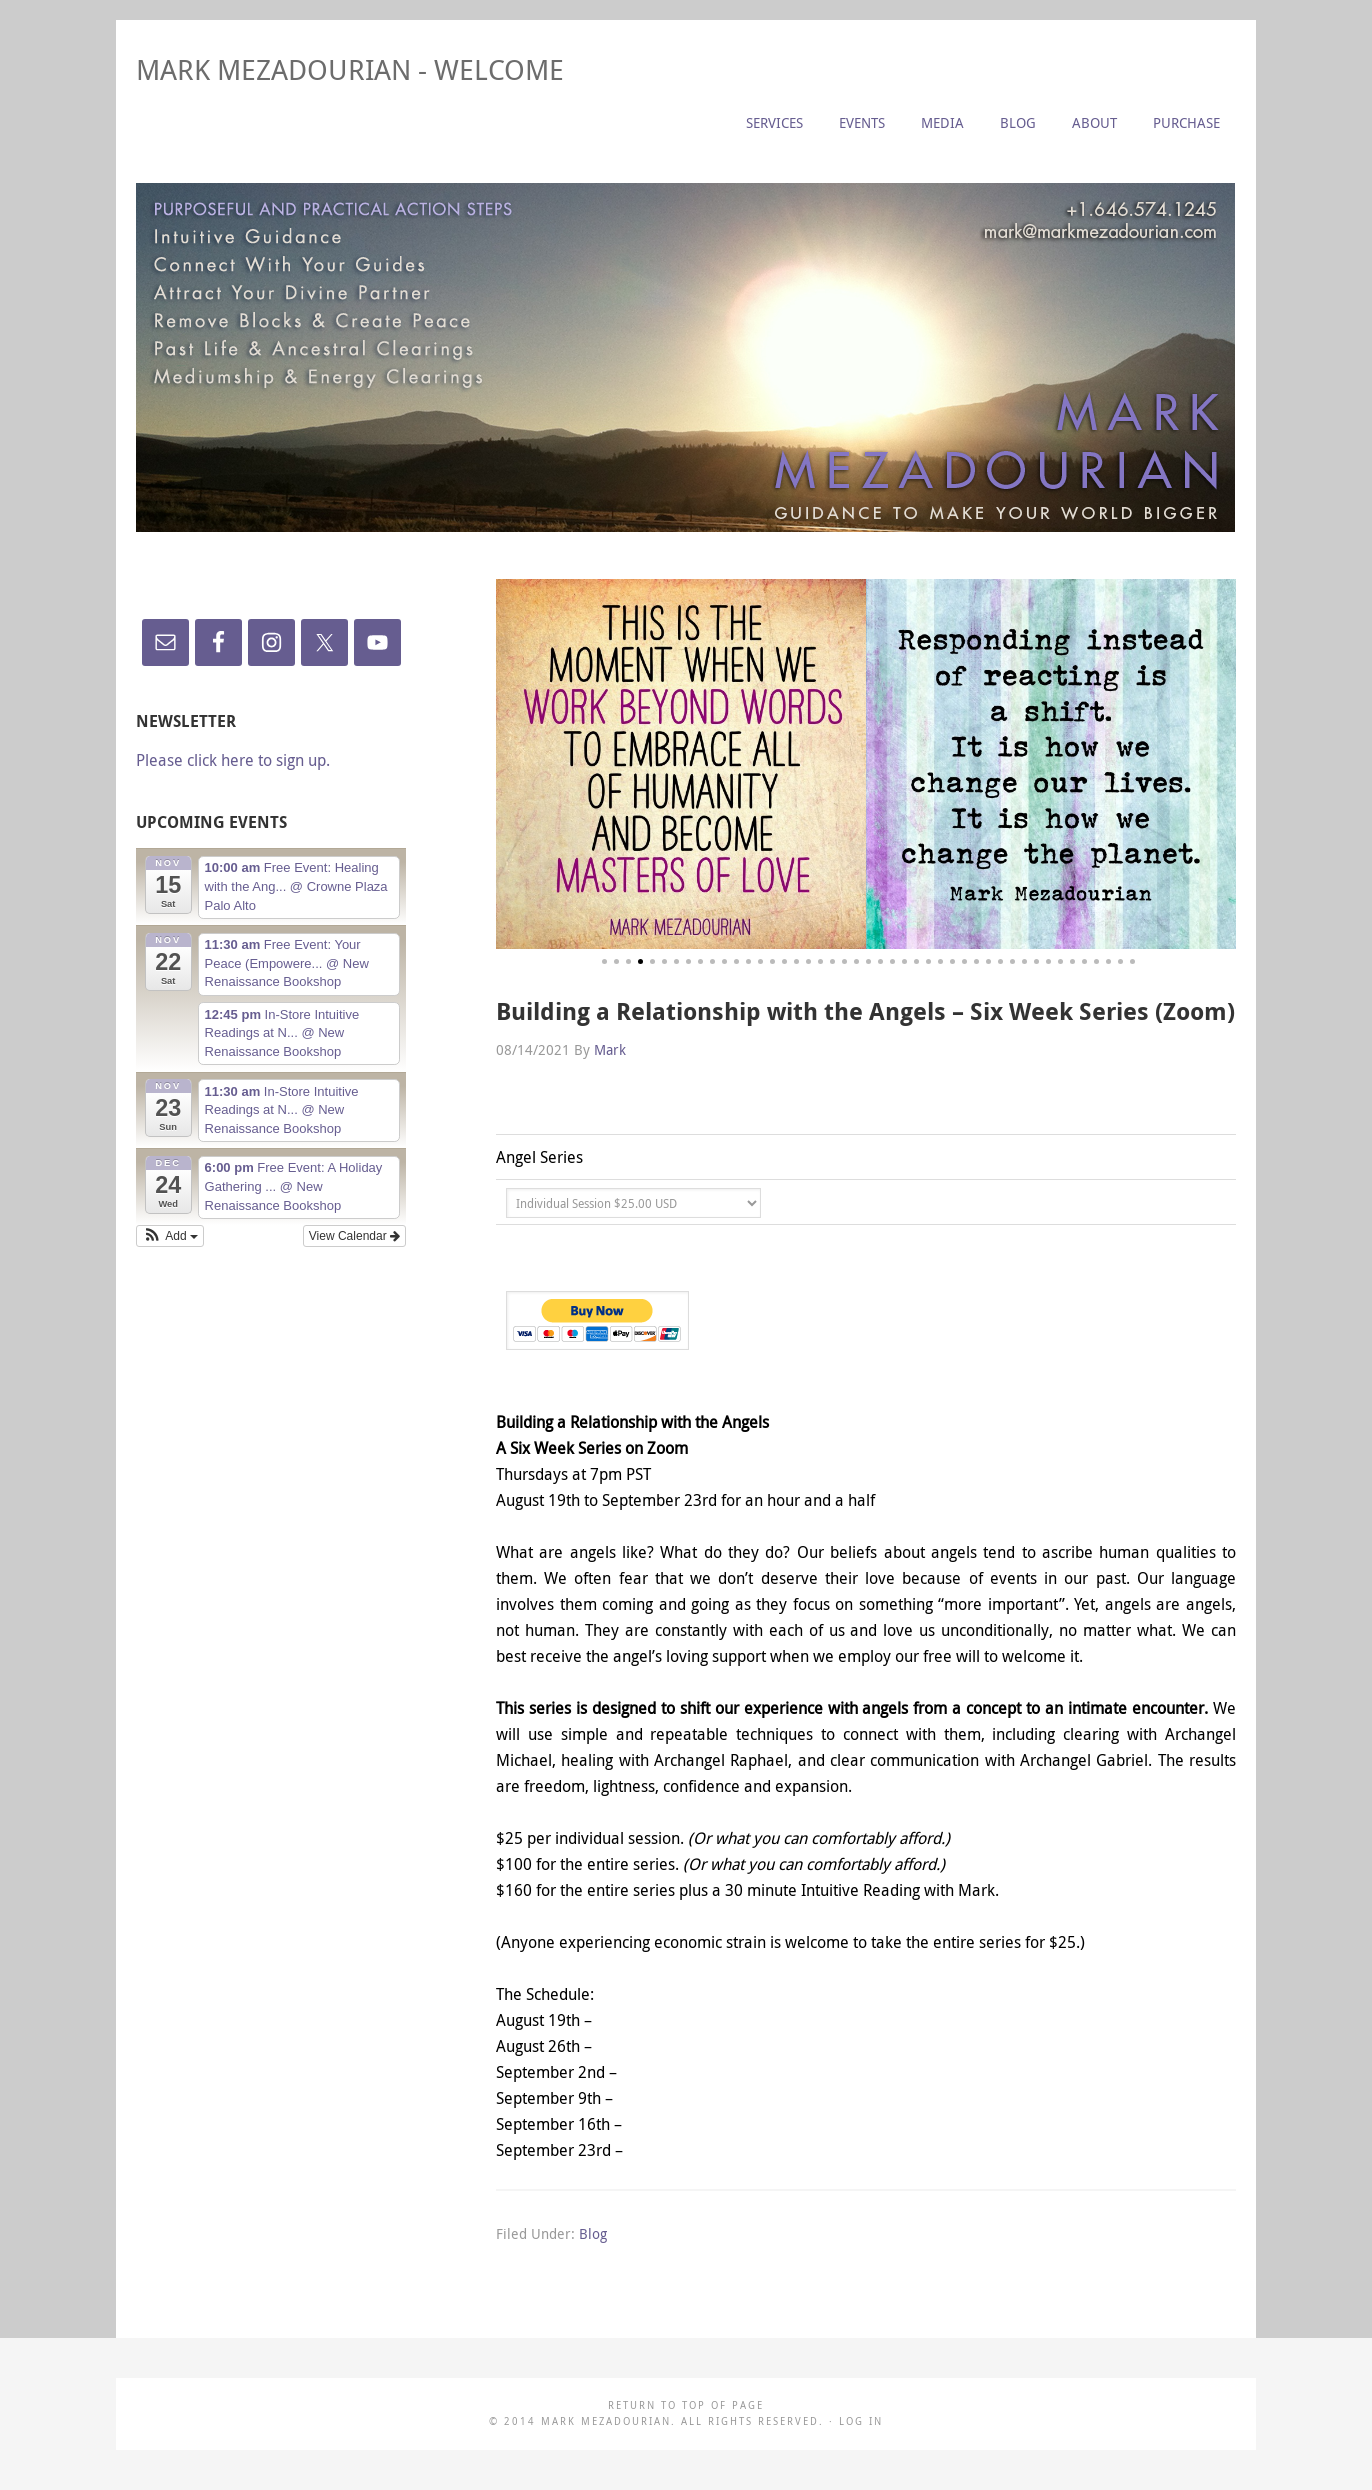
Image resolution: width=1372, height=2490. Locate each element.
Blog (593, 2233)
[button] (170, 1236)
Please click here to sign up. (233, 760)
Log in (861, 2421)
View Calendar (354, 1236)
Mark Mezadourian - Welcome (350, 69)
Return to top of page (686, 2405)
